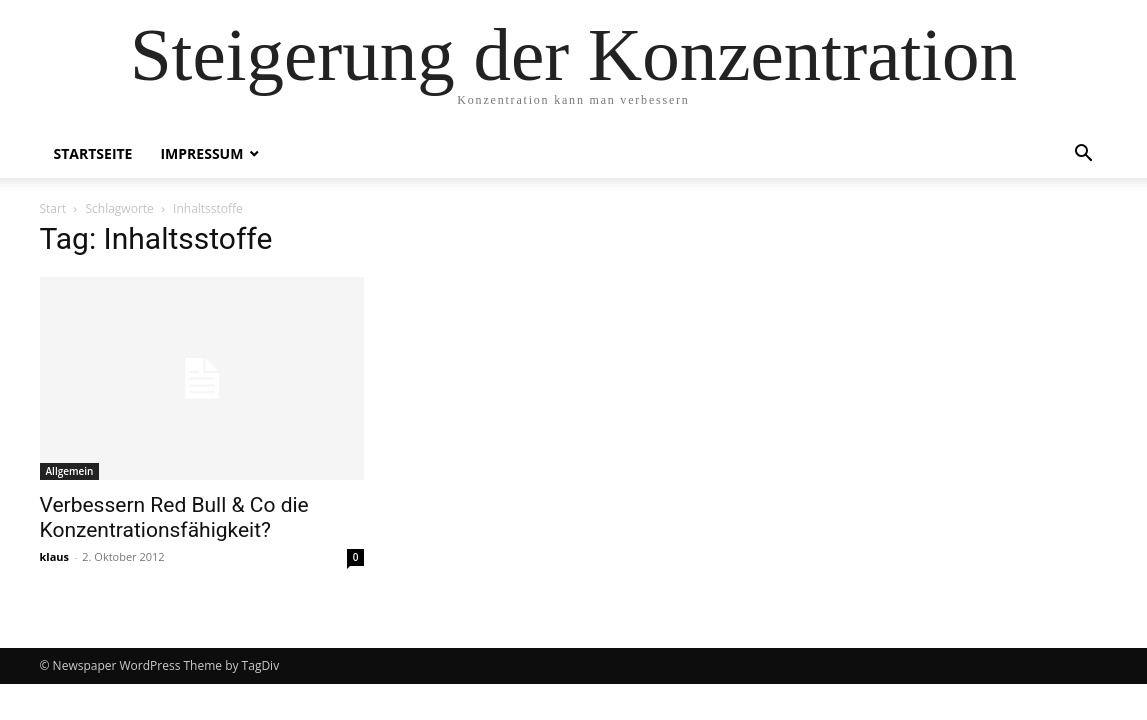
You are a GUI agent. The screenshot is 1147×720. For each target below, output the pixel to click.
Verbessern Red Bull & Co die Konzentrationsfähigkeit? (174, 517)
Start (53, 208)
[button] (1084, 155)
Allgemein (70, 471)
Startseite (93, 153)
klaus (55, 556)
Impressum (201, 153)
